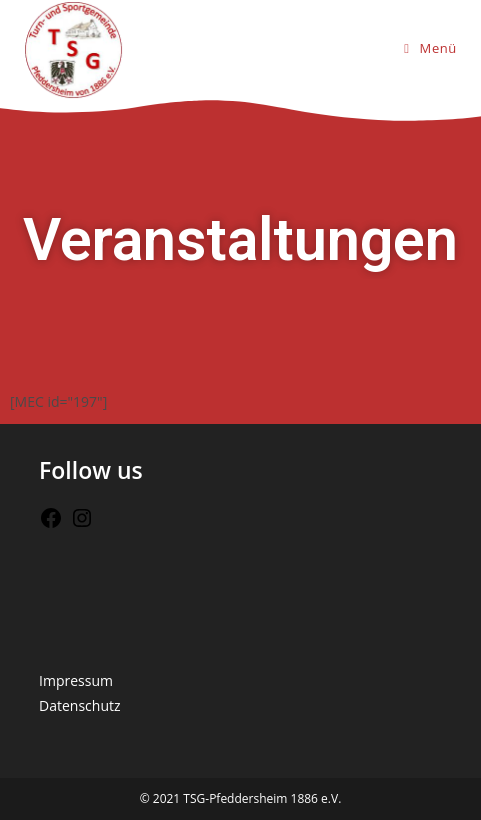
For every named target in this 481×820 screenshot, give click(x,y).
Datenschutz (79, 705)
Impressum (76, 680)
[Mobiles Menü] (430, 48)
